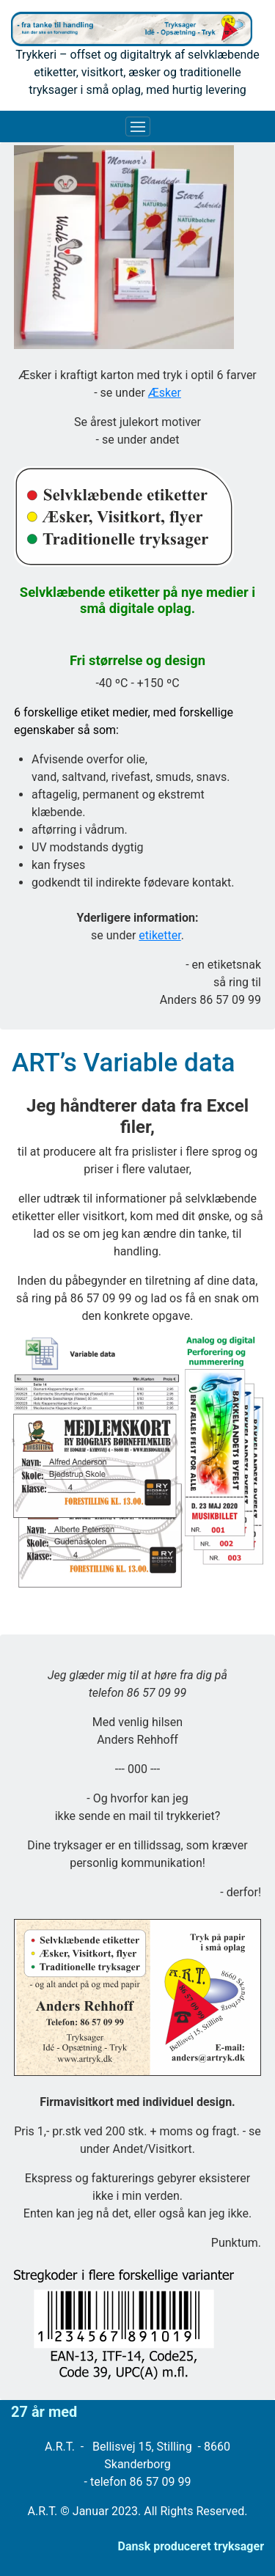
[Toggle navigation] (137, 127)
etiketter (159, 935)
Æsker (164, 393)
